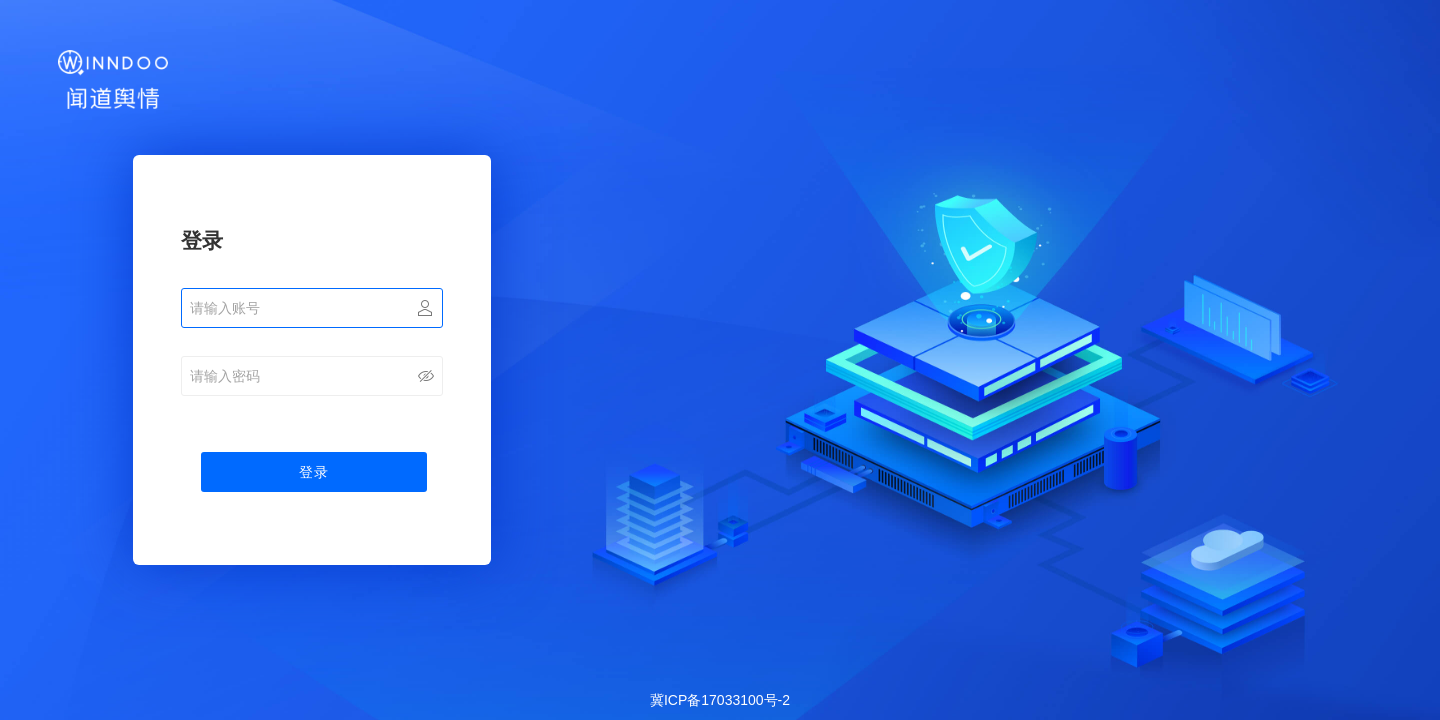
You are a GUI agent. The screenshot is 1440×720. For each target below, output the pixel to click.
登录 (314, 472)
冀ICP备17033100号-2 (720, 700)
